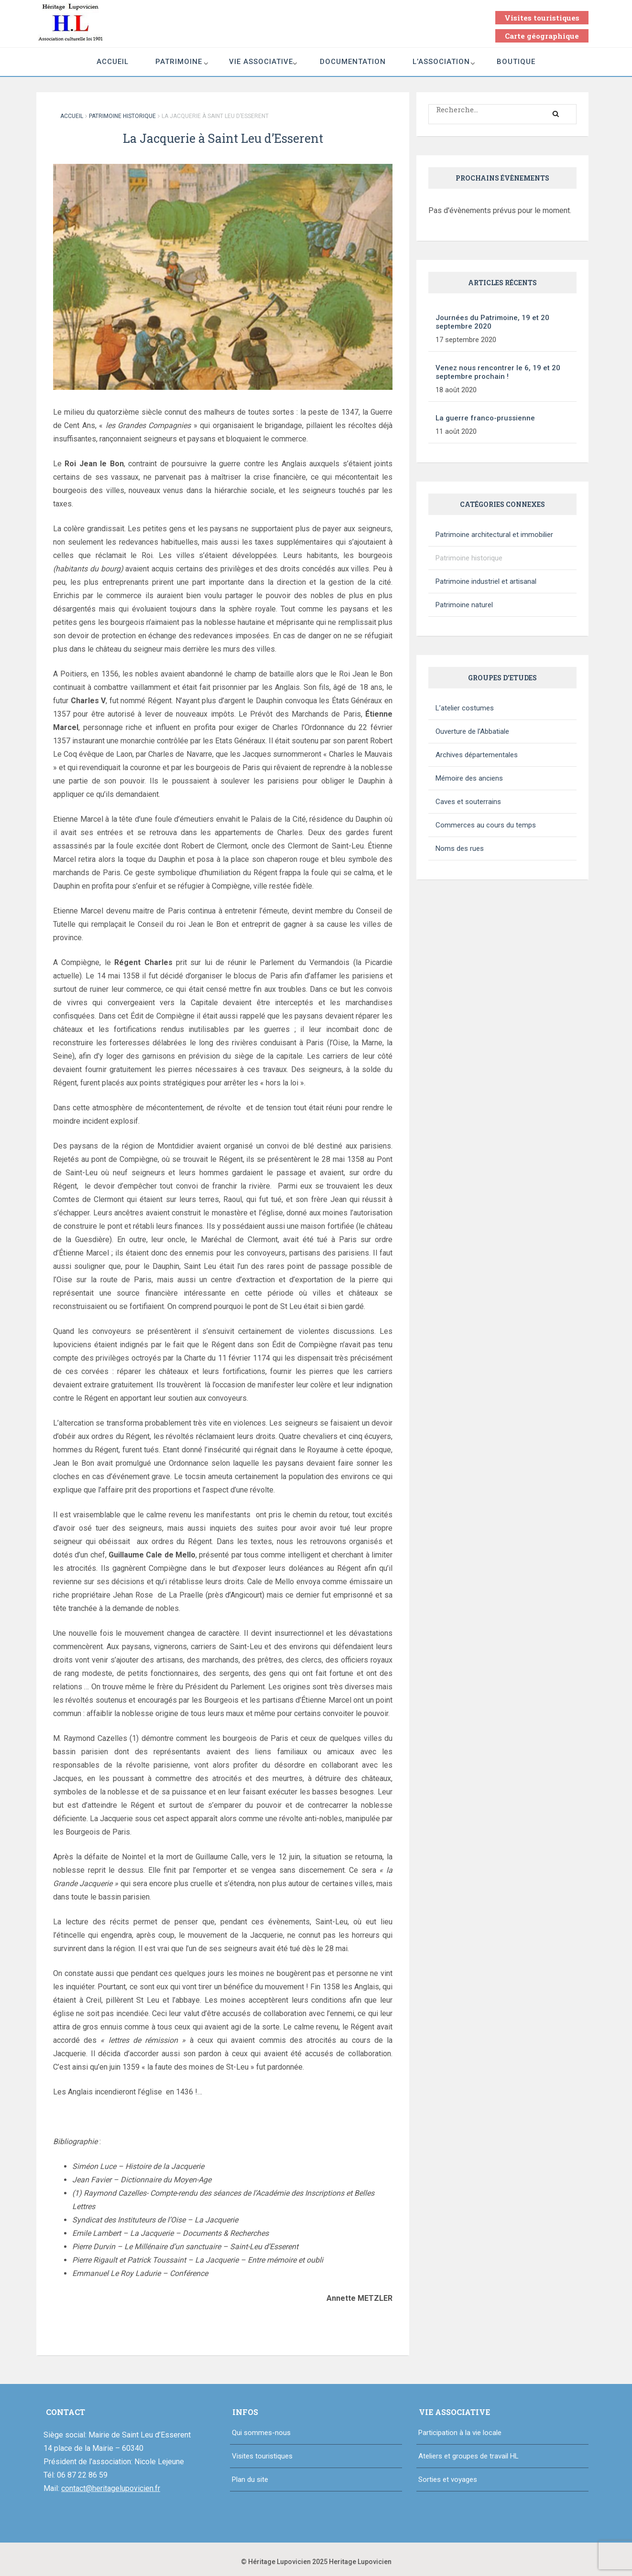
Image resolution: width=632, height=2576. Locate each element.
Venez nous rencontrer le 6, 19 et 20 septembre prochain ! (498, 372)
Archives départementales (477, 755)
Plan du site (250, 2479)
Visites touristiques (541, 17)
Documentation (353, 61)
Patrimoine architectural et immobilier (494, 534)
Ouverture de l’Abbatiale (472, 731)
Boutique (516, 61)
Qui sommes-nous (261, 2432)
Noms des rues (460, 848)
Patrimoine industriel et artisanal (486, 581)
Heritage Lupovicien (360, 2561)
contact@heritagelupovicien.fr (110, 2488)
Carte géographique (542, 36)
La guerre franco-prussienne (485, 418)
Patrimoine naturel (464, 605)
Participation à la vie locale (459, 2432)
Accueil (113, 61)
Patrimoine (178, 61)
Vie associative (261, 61)
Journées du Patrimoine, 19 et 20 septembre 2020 (492, 322)
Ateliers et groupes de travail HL (468, 2456)
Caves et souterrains (468, 801)
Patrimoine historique (122, 116)
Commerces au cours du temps (486, 825)
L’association (441, 61)
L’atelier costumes (465, 708)
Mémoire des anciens (469, 778)
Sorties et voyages (447, 2479)
